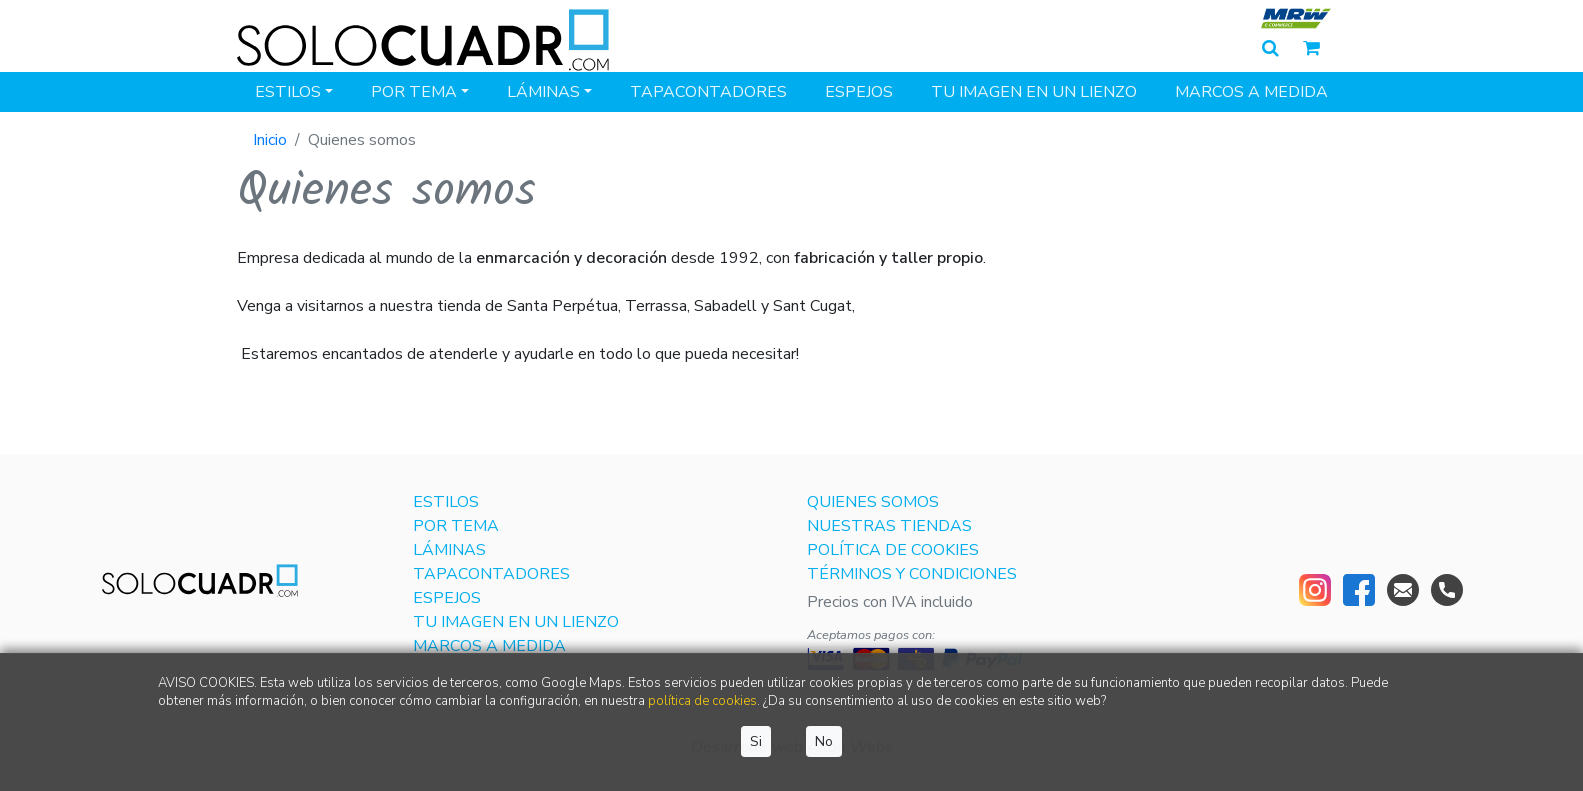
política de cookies (702, 701)
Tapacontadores (708, 92)
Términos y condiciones (912, 574)
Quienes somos (873, 502)
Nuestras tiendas (889, 526)
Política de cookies (893, 550)
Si (756, 741)
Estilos (288, 92)
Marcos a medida (1251, 92)
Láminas (543, 92)
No (824, 741)
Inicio (270, 140)
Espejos (859, 92)
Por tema (414, 92)
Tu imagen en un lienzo (1034, 92)
